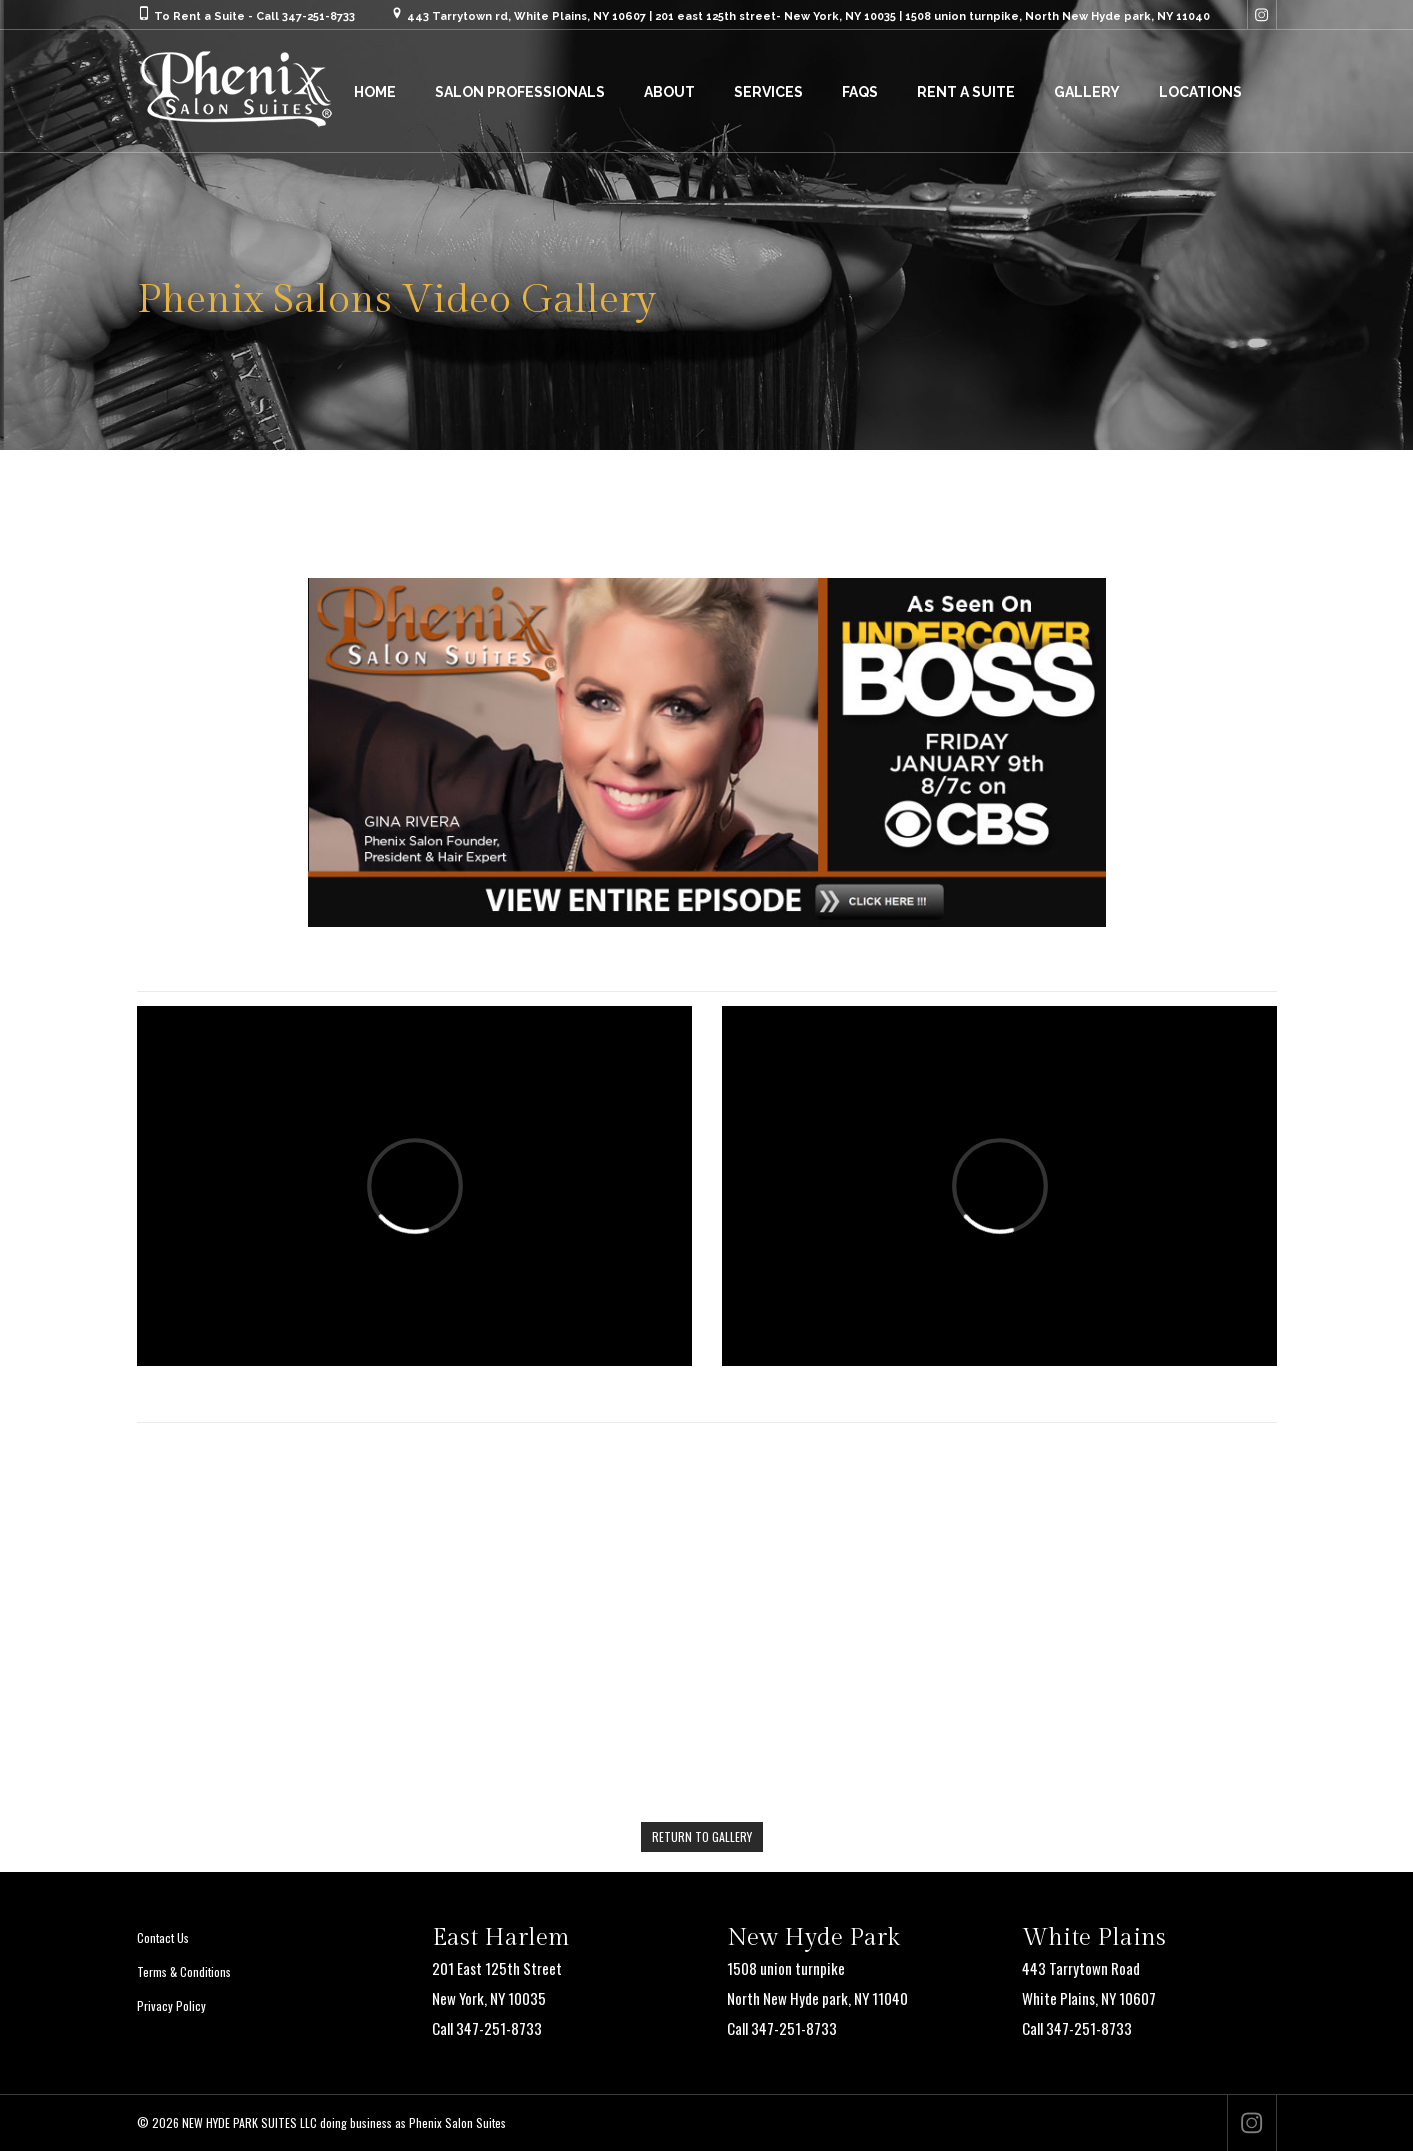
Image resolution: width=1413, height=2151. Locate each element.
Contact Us (163, 1937)
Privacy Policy (171, 2005)
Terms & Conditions (184, 1971)
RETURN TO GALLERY (702, 1836)
